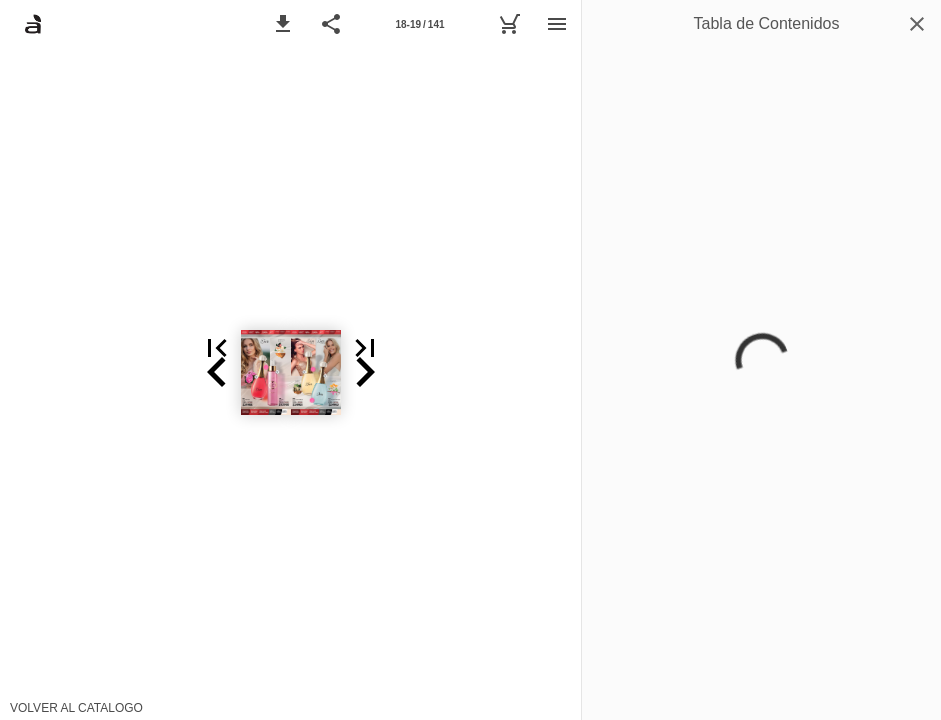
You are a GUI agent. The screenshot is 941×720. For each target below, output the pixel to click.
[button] (283, 24)
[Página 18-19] (420, 24)
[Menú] (557, 24)
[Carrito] (509, 24)
